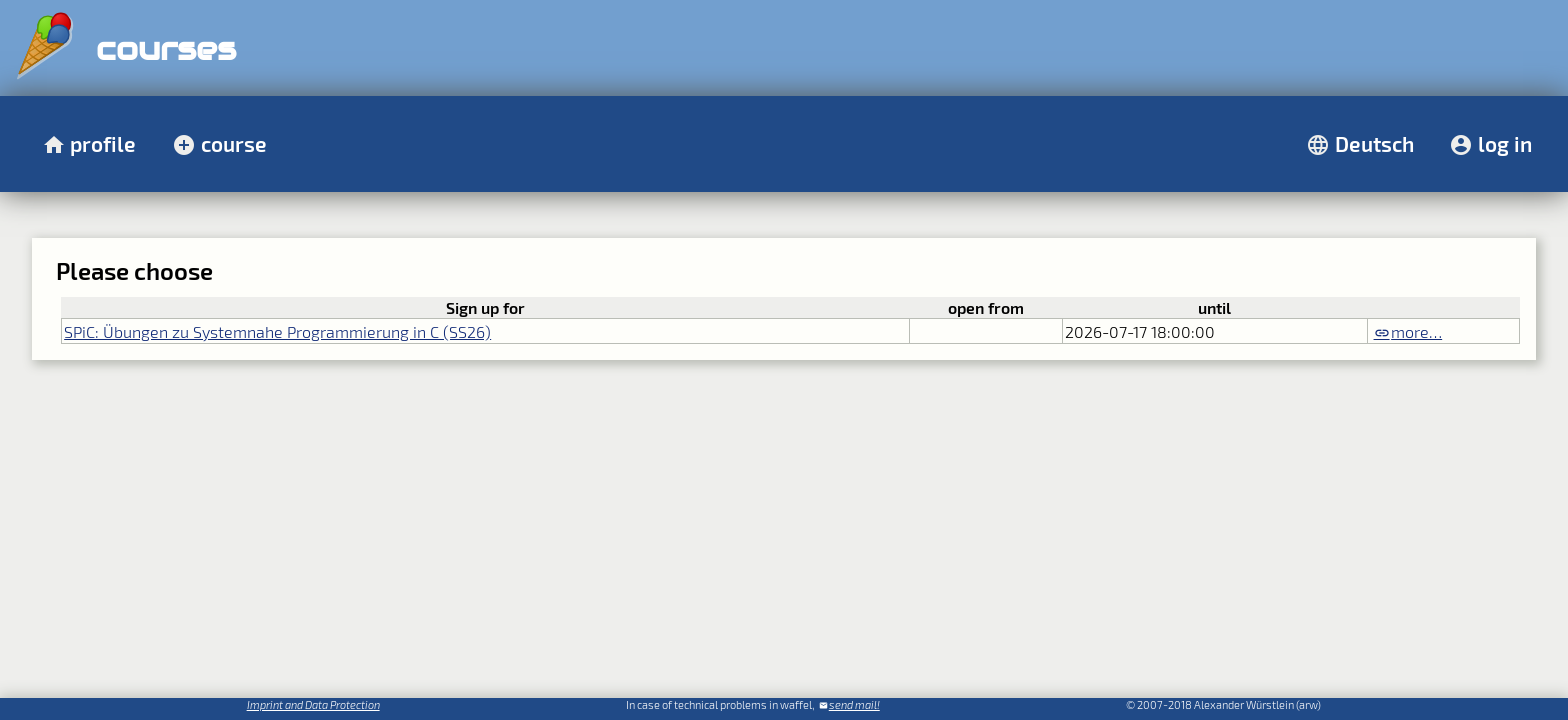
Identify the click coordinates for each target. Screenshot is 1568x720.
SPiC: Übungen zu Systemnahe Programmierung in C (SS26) (277, 331)
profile (103, 143)
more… (1416, 331)
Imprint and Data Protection (313, 704)
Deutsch (1374, 143)
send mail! (854, 704)
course (234, 143)
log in (1505, 143)
